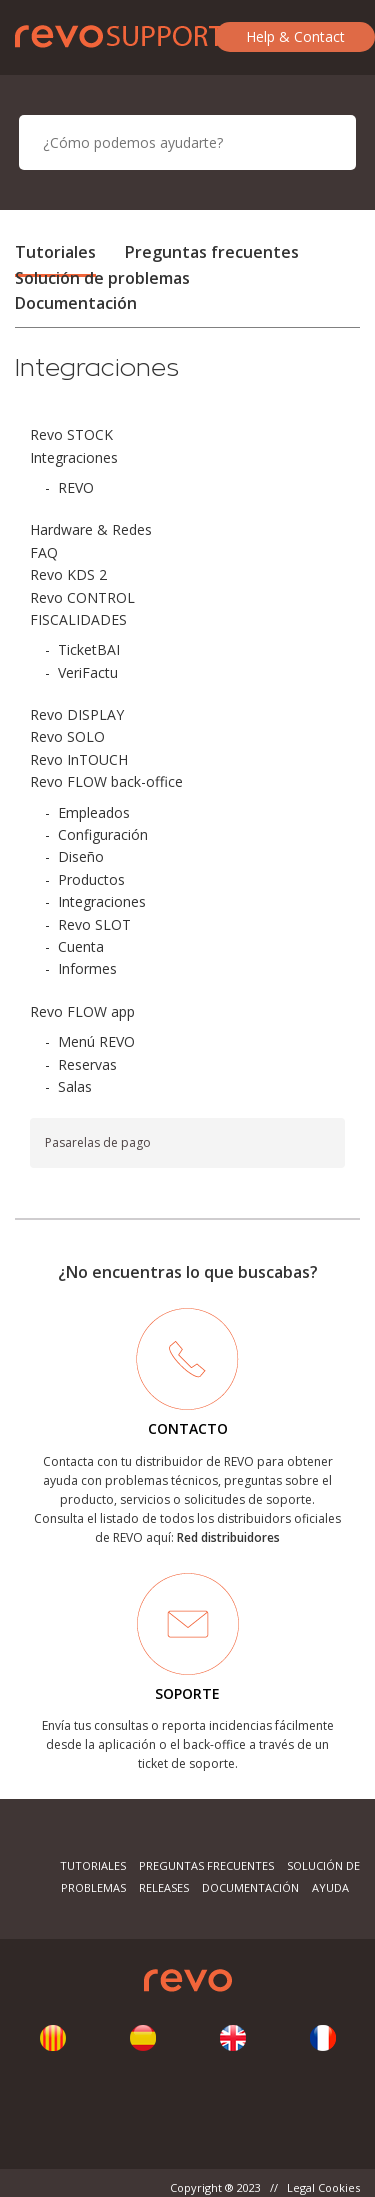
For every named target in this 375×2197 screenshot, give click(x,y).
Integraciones (74, 457)
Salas (75, 1086)
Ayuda (330, 1887)
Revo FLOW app (82, 1011)
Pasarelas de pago (98, 1142)
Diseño (81, 856)
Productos (91, 879)
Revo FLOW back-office (106, 781)
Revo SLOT (94, 924)
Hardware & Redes (91, 529)
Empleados (94, 812)
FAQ (44, 552)
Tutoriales (55, 252)
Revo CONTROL (82, 597)
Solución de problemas (102, 278)
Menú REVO (96, 1041)
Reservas (87, 1064)
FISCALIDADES (78, 619)
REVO (76, 487)
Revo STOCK (71, 434)
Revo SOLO (67, 736)
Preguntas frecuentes (212, 252)
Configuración (103, 834)
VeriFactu (88, 672)
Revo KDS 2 (68, 574)
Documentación (76, 303)
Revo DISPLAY (77, 714)
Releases (164, 1887)
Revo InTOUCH (79, 759)
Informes (87, 968)
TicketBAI (89, 649)
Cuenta (81, 946)
